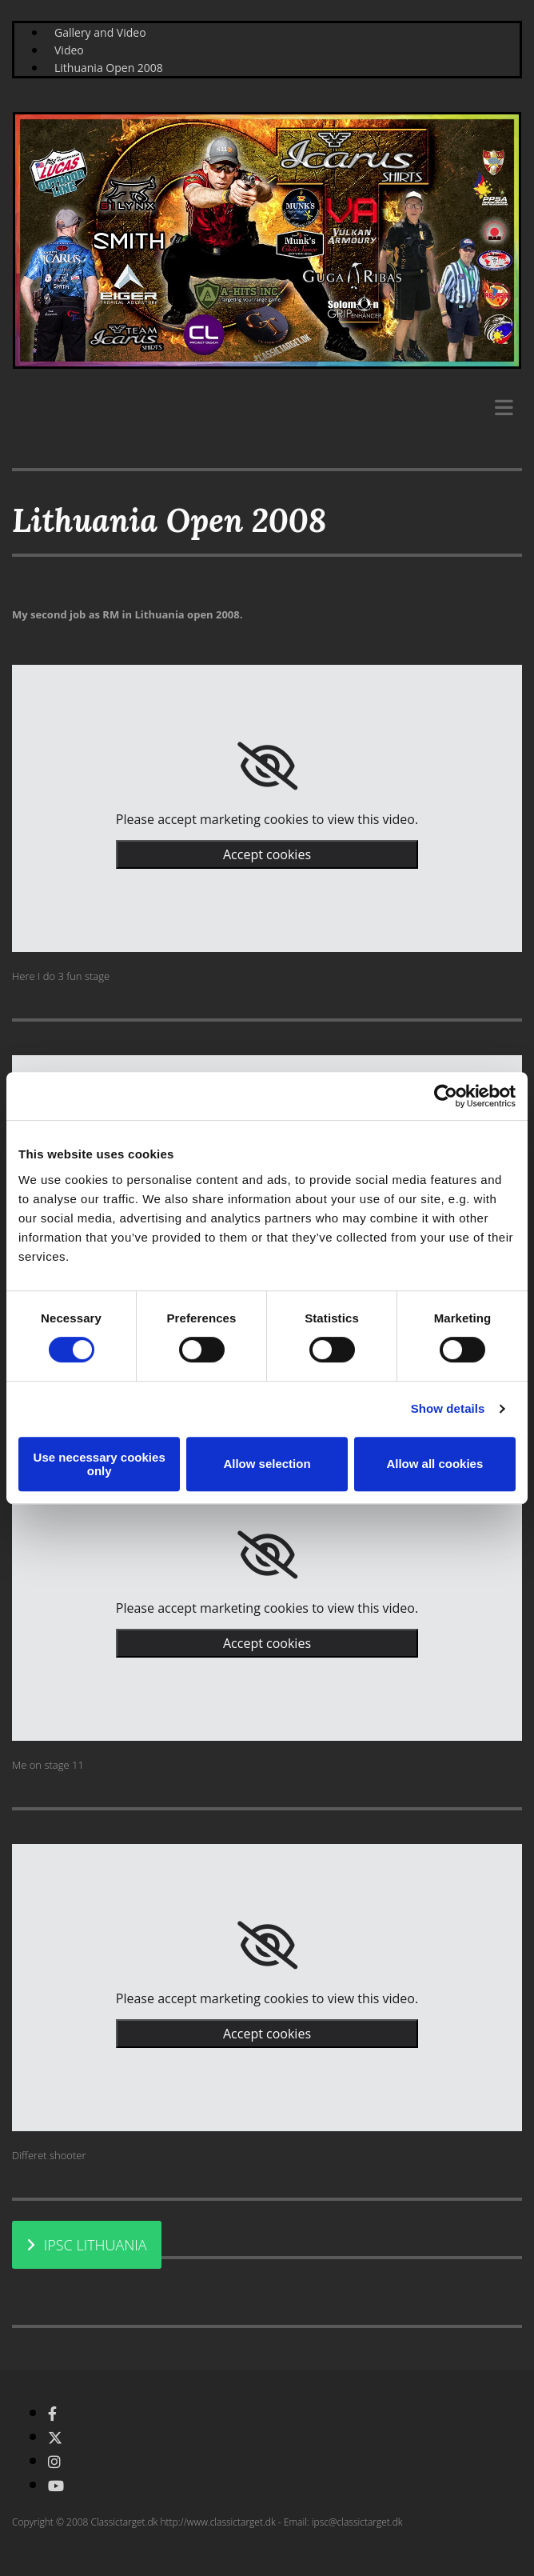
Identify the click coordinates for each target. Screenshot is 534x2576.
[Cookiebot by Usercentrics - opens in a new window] (446, 1096)
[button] (86, 2245)
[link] (267, 766)
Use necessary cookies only (99, 1464)
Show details (448, 1408)
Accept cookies (267, 854)
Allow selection (266, 1463)
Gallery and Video (100, 32)
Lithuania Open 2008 (108, 67)
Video (69, 50)
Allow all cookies (434, 1463)
